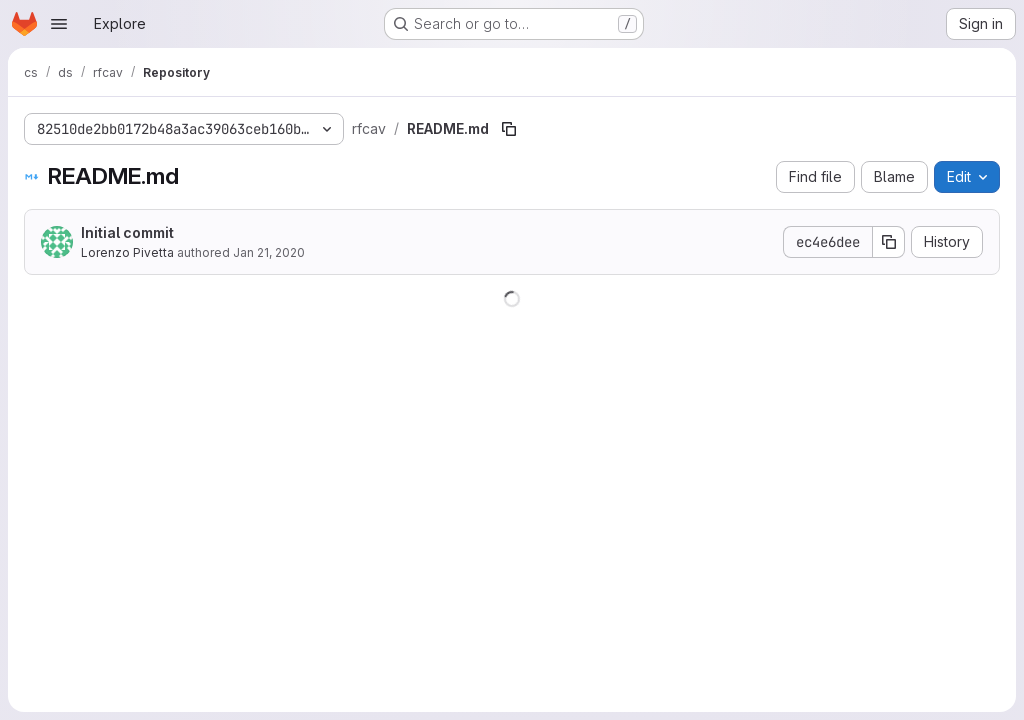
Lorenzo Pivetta (127, 252)
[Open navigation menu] (59, 24)
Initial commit (127, 232)
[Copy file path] (509, 129)
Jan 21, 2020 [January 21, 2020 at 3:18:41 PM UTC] (269, 252)
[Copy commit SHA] (889, 242)
